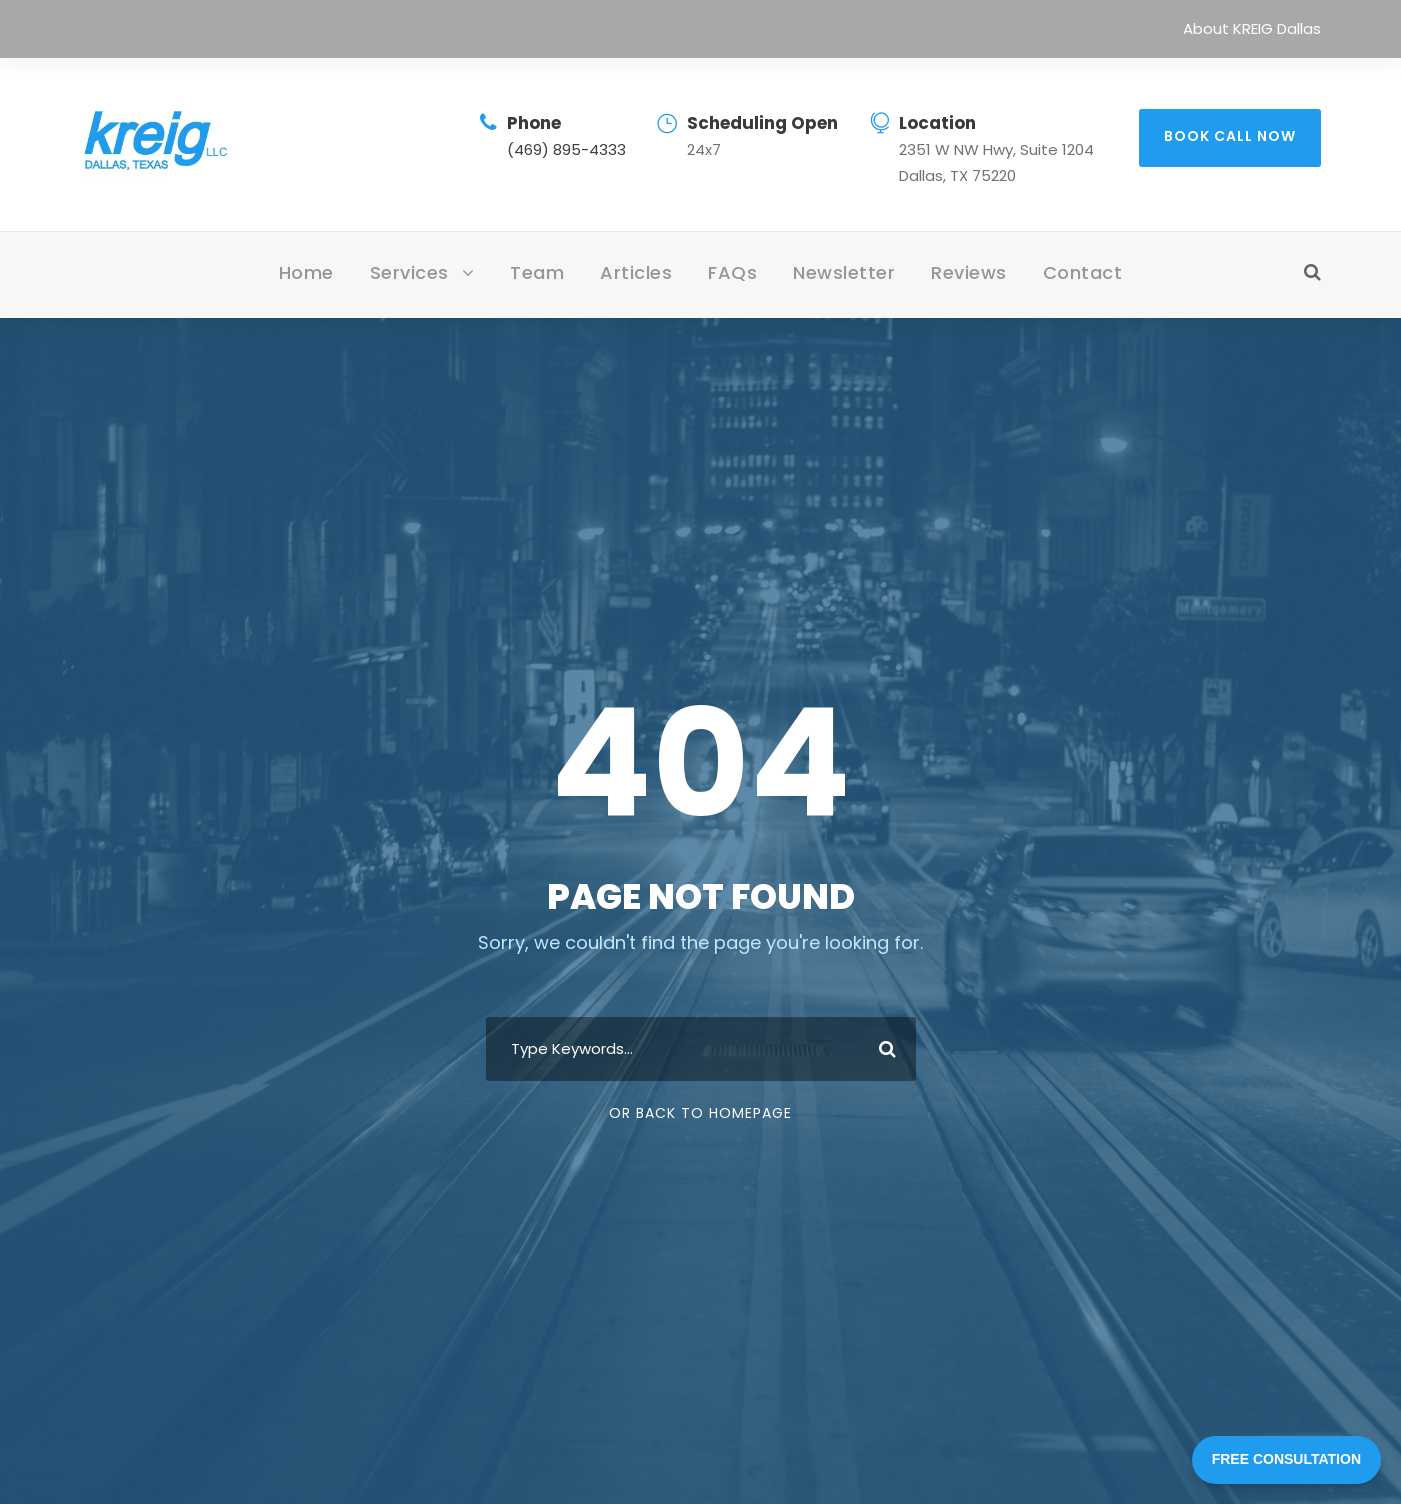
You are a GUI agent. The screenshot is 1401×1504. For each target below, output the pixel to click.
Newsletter (844, 272)
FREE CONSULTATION (1286, 1459)
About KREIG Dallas (1252, 28)
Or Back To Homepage (700, 1113)
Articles (636, 272)
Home (306, 272)
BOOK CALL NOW (1230, 136)
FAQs (732, 272)
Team (537, 272)
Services (409, 272)
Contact (1083, 272)
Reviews (969, 272)
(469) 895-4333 (566, 149)
